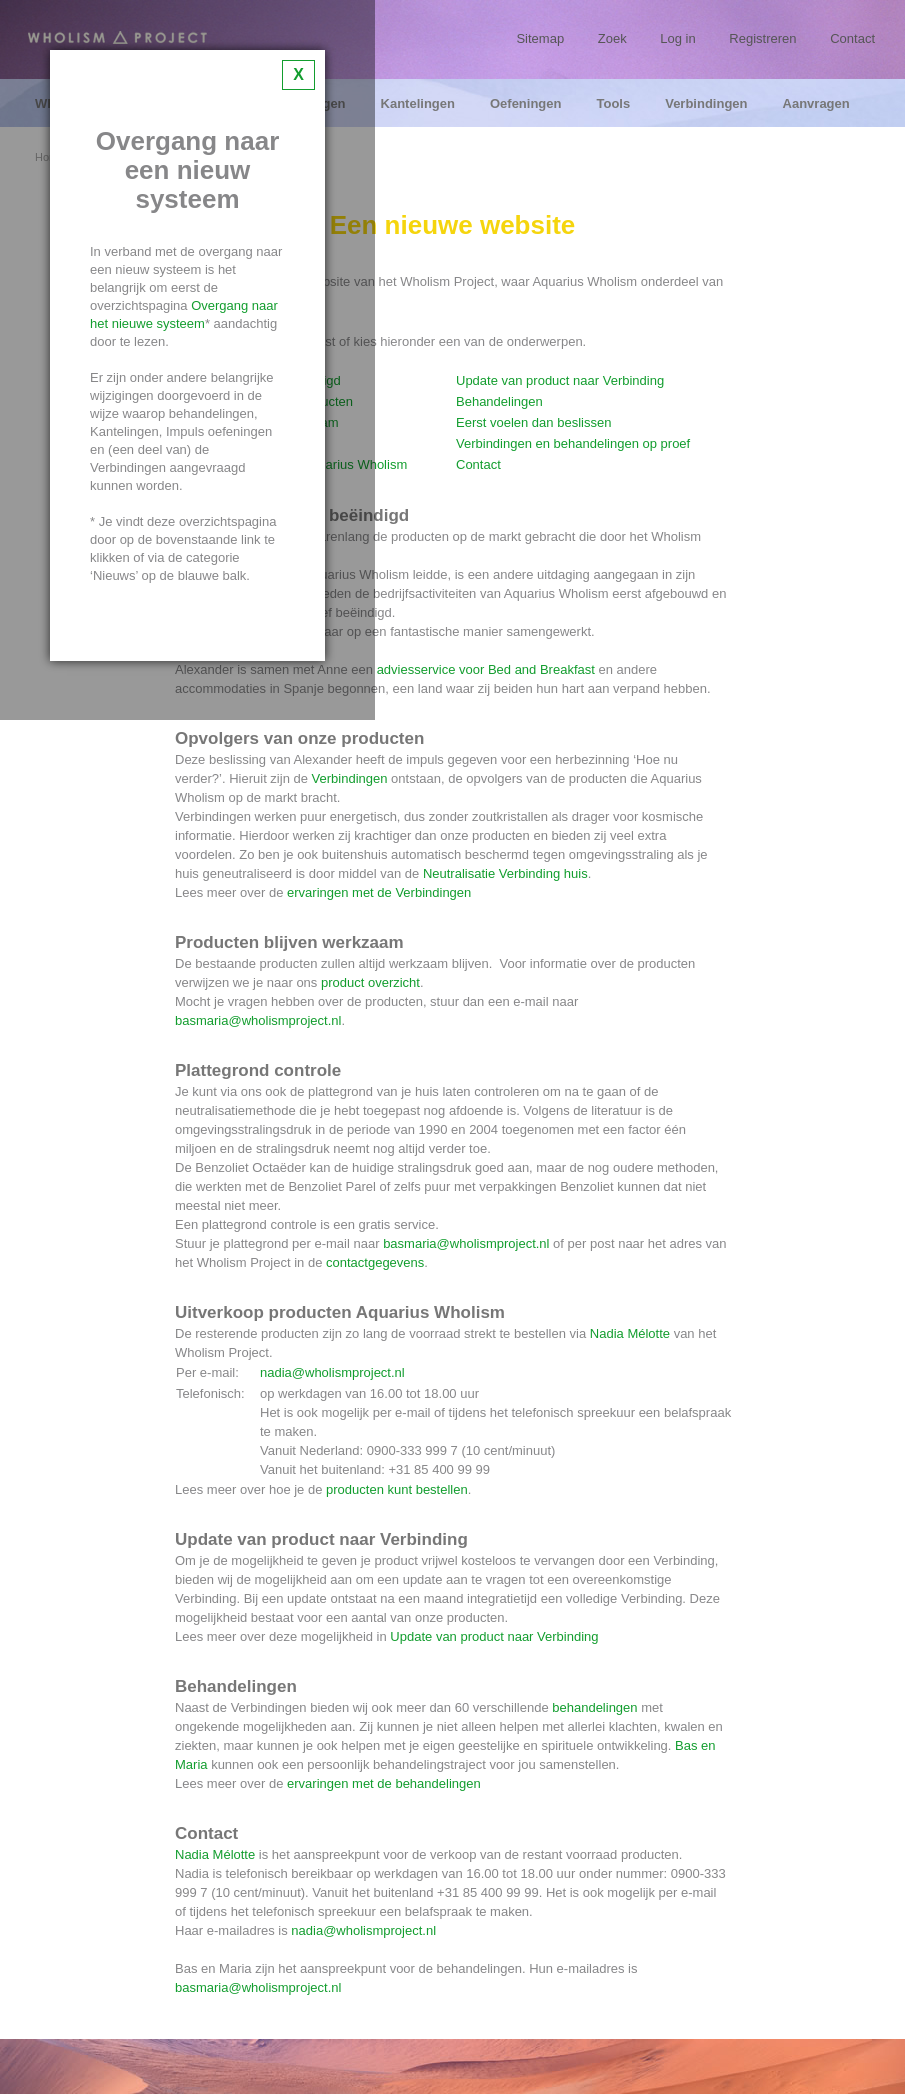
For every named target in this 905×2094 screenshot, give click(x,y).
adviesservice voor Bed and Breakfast (486, 669)
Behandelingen (499, 401)
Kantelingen (418, 104)
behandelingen (594, 1707)
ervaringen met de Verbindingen (379, 892)
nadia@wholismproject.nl (332, 1372)
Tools (613, 104)
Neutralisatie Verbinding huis (505, 873)
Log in (677, 38)
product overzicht (370, 982)
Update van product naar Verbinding (560, 380)
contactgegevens (375, 1262)
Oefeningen (526, 104)
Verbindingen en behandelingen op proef (573, 443)
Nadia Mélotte (630, 1333)
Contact (852, 38)
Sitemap (540, 38)
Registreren (762, 38)
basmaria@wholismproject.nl (258, 1020)
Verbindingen (706, 104)
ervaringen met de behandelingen (384, 1783)
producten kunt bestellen (397, 1489)
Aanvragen (816, 104)
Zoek (612, 38)
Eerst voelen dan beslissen (533, 422)
